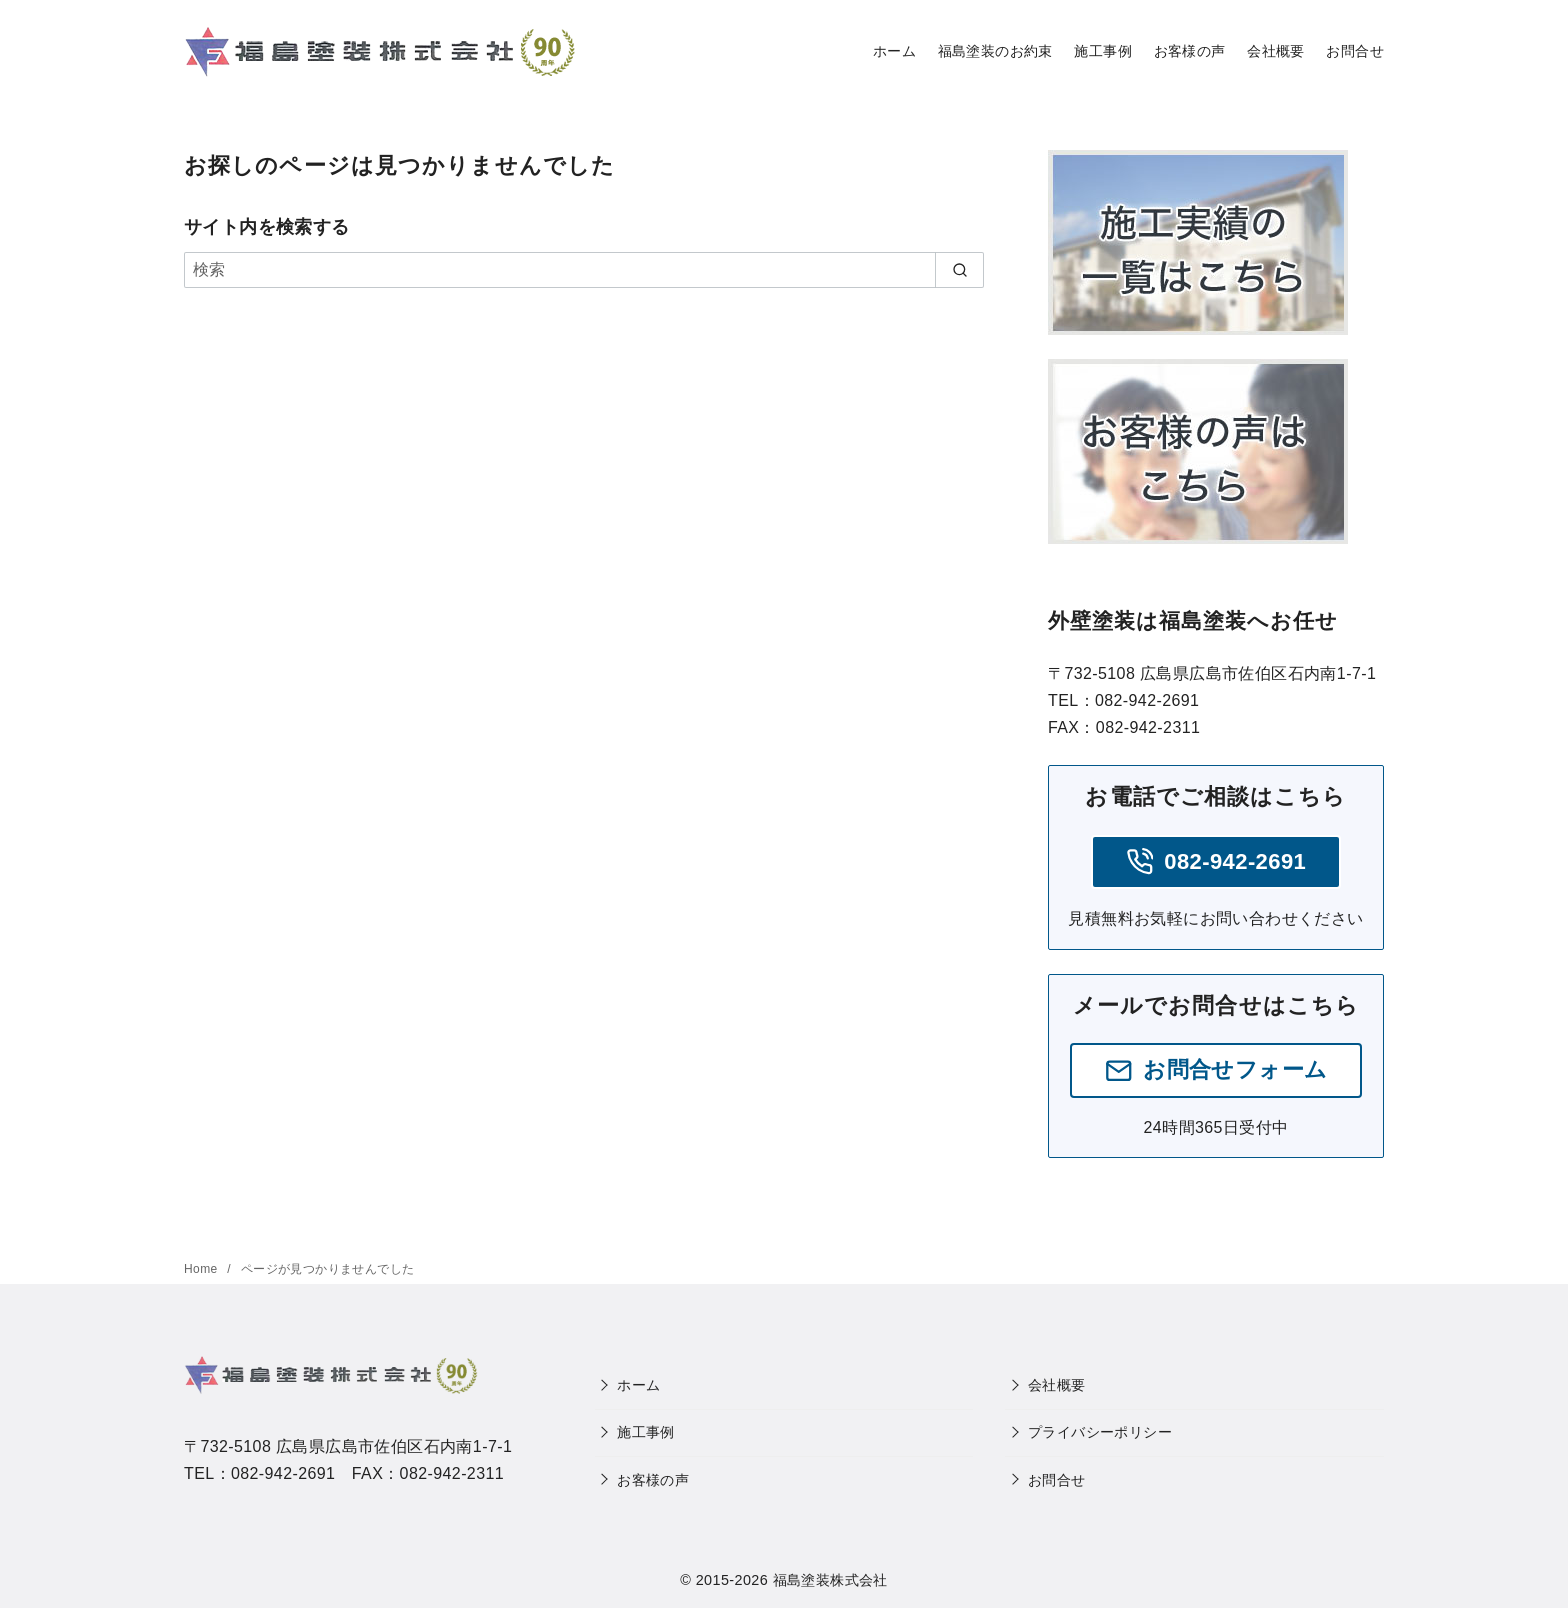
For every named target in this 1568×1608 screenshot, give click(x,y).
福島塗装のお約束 (995, 51)
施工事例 (1103, 51)
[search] (959, 270)
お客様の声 (1190, 51)
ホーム (894, 51)
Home (202, 1269)
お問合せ (1355, 51)
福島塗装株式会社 (830, 1580)
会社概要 (1276, 51)
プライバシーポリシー (1100, 1432)
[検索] (584, 270)
